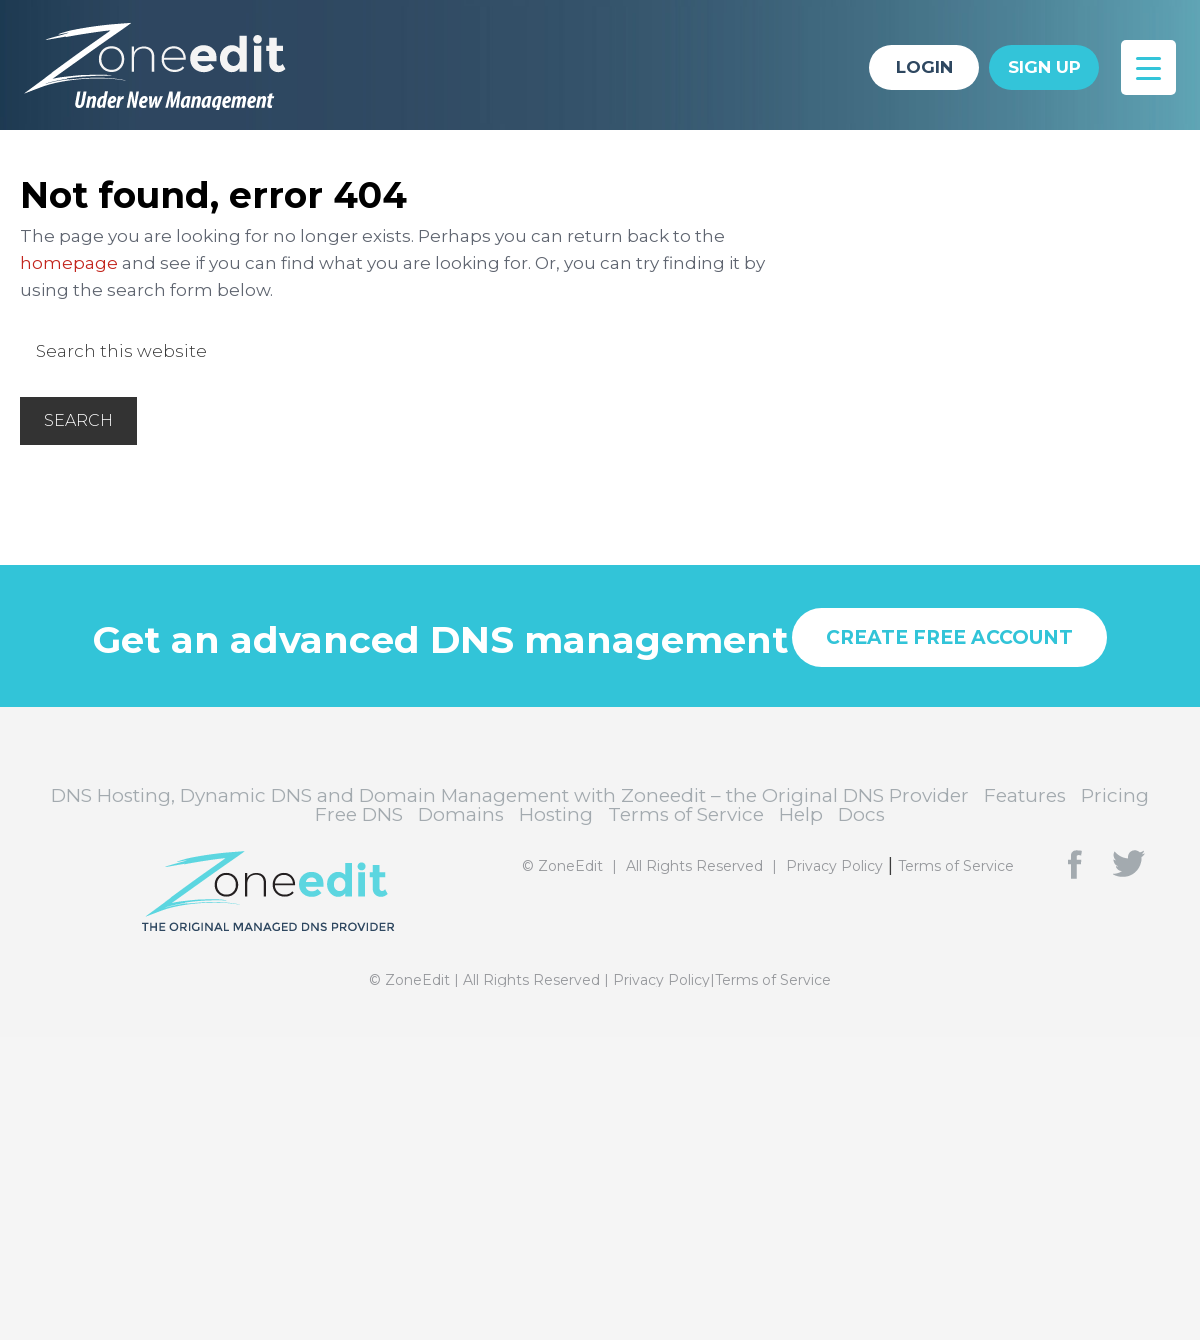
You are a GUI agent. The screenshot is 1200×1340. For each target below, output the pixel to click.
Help (801, 814)
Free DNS (359, 814)
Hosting (556, 814)
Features (1025, 795)
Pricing (1115, 795)
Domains (461, 814)
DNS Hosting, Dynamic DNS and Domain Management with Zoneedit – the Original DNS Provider (510, 795)
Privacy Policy (834, 866)
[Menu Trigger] (1148, 67)
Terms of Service (686, 814)
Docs (861, 814)
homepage (69, 263)
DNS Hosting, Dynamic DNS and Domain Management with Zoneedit (170, 65)
